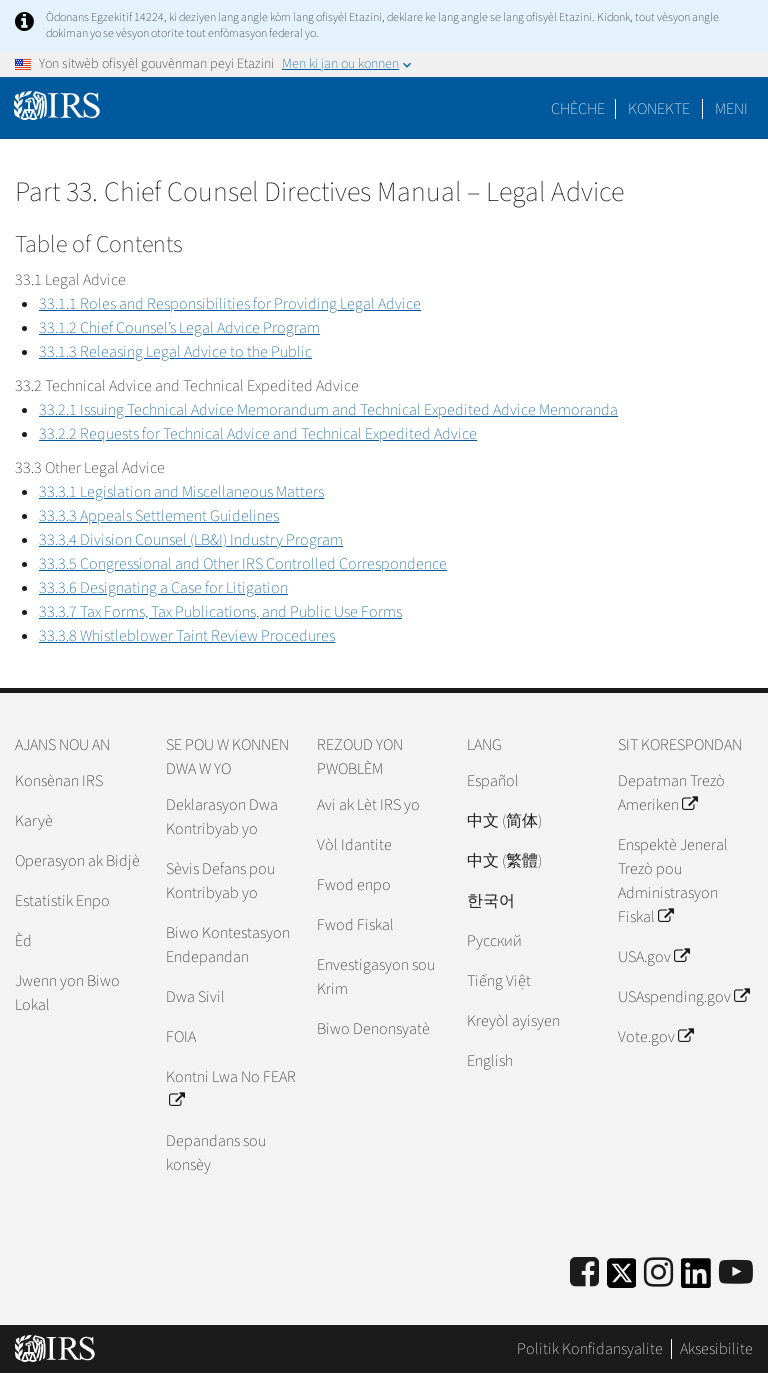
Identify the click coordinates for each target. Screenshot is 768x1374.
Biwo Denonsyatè (373, 1029)
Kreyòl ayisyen (513, 1021)
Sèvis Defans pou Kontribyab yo (220, 881)
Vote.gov (655, 1037)
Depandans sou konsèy (216, 1153)
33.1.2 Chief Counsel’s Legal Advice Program (179, 328)
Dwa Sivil (195, 997)
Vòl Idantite (354, 845)
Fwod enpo (354, 885)
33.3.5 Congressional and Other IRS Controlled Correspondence (243, 564)
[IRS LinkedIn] (696, 1279)
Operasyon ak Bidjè (77, 861)
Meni (731, 109)
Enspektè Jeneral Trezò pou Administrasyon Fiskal (673, 881)
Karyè (34, 821)
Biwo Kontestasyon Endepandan (228, 945)
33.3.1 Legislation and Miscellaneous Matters (181, 492)
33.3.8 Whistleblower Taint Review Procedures (187, 636)
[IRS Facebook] (584, 1273)
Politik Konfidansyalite (590, 1349)
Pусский (494, 941)
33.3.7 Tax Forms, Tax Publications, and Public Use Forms (220, 612)
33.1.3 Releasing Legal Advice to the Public (175, 352)
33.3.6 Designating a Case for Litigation (163, 588)
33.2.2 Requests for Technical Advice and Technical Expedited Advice (258, 434)
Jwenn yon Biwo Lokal (67, 993)
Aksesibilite (716, 1349)
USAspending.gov (683, 997)
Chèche (578, 109)
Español (493, 781)
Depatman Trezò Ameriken (671, 793)
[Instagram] (658, 1273)
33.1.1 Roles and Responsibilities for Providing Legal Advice (230, 304)
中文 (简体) (504, 821)
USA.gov (653, 957)
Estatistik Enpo (62, 901)
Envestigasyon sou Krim (376, 977)
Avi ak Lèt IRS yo (368, 805)
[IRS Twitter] (622, 1279)
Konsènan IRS (59, 781)
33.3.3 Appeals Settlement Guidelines (159, 516)
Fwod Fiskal (355, 925)
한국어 (491, 901)
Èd (23, 941)
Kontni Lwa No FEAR (231, 1089)
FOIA (181, 1037)
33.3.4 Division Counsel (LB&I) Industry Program (191, 540)
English (490, 1061)
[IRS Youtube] (736, 1273)
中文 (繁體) (504, 861)
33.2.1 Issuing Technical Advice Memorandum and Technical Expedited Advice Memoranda (328, 410)
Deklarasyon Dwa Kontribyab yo (222, 817)
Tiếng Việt (499, 981)
